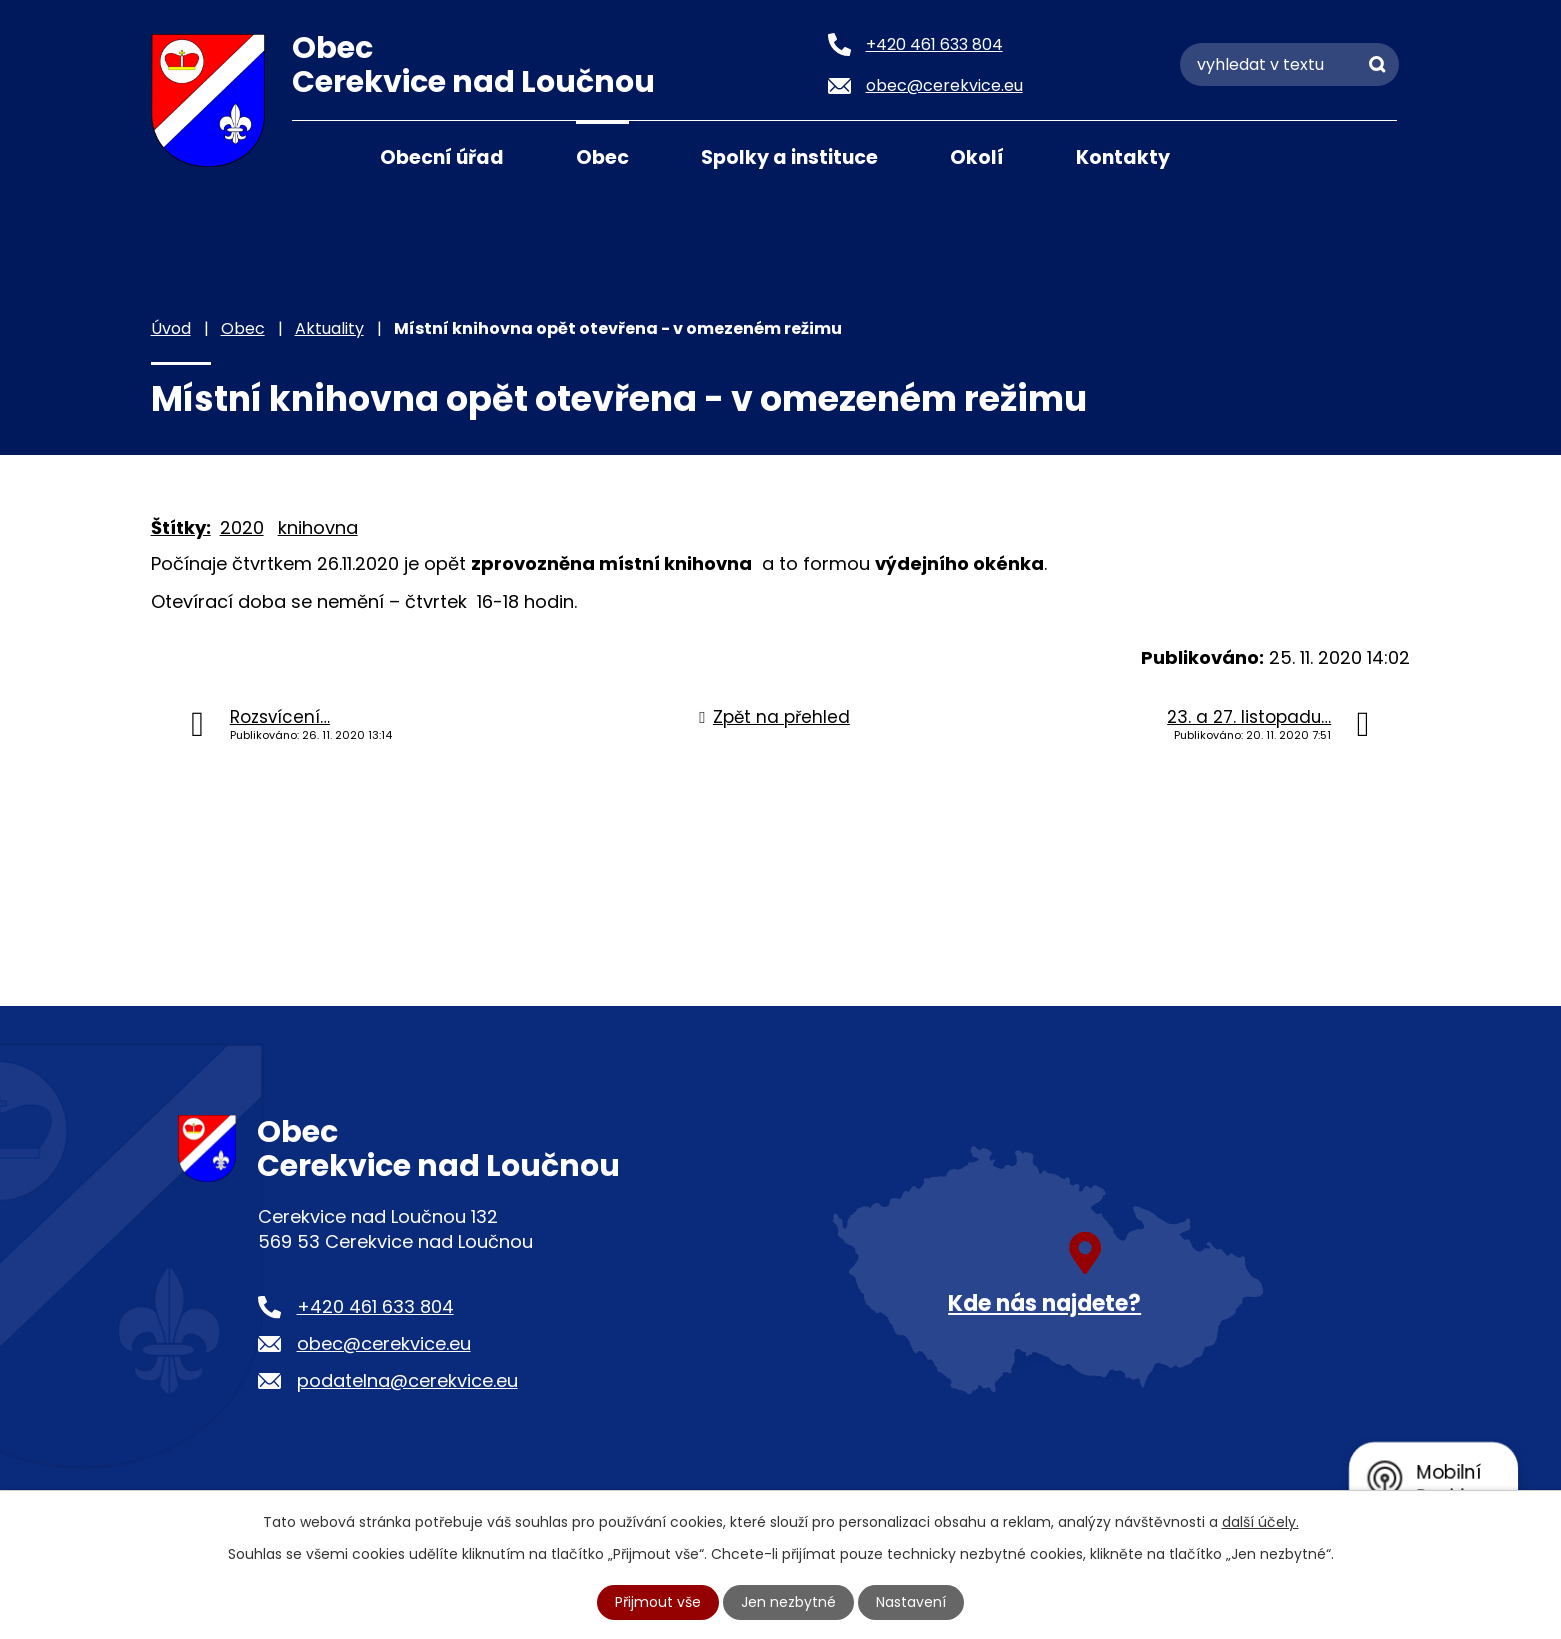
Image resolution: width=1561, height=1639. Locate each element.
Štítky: (181, 527)
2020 (242, 527)
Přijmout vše (658, 1602)
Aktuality (329, 328)
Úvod (317, 156)
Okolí (977, 157)
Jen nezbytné (788, 1602)
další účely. (1260, 1522)
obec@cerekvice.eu (384, 1343)
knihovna (318, 527)
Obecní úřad (442, 157)
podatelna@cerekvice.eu (407, 1380)
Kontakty (1123, 157)
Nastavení (911, 1602)
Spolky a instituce (789, 157)
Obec (602, 157)
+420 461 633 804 (375, 1306)
